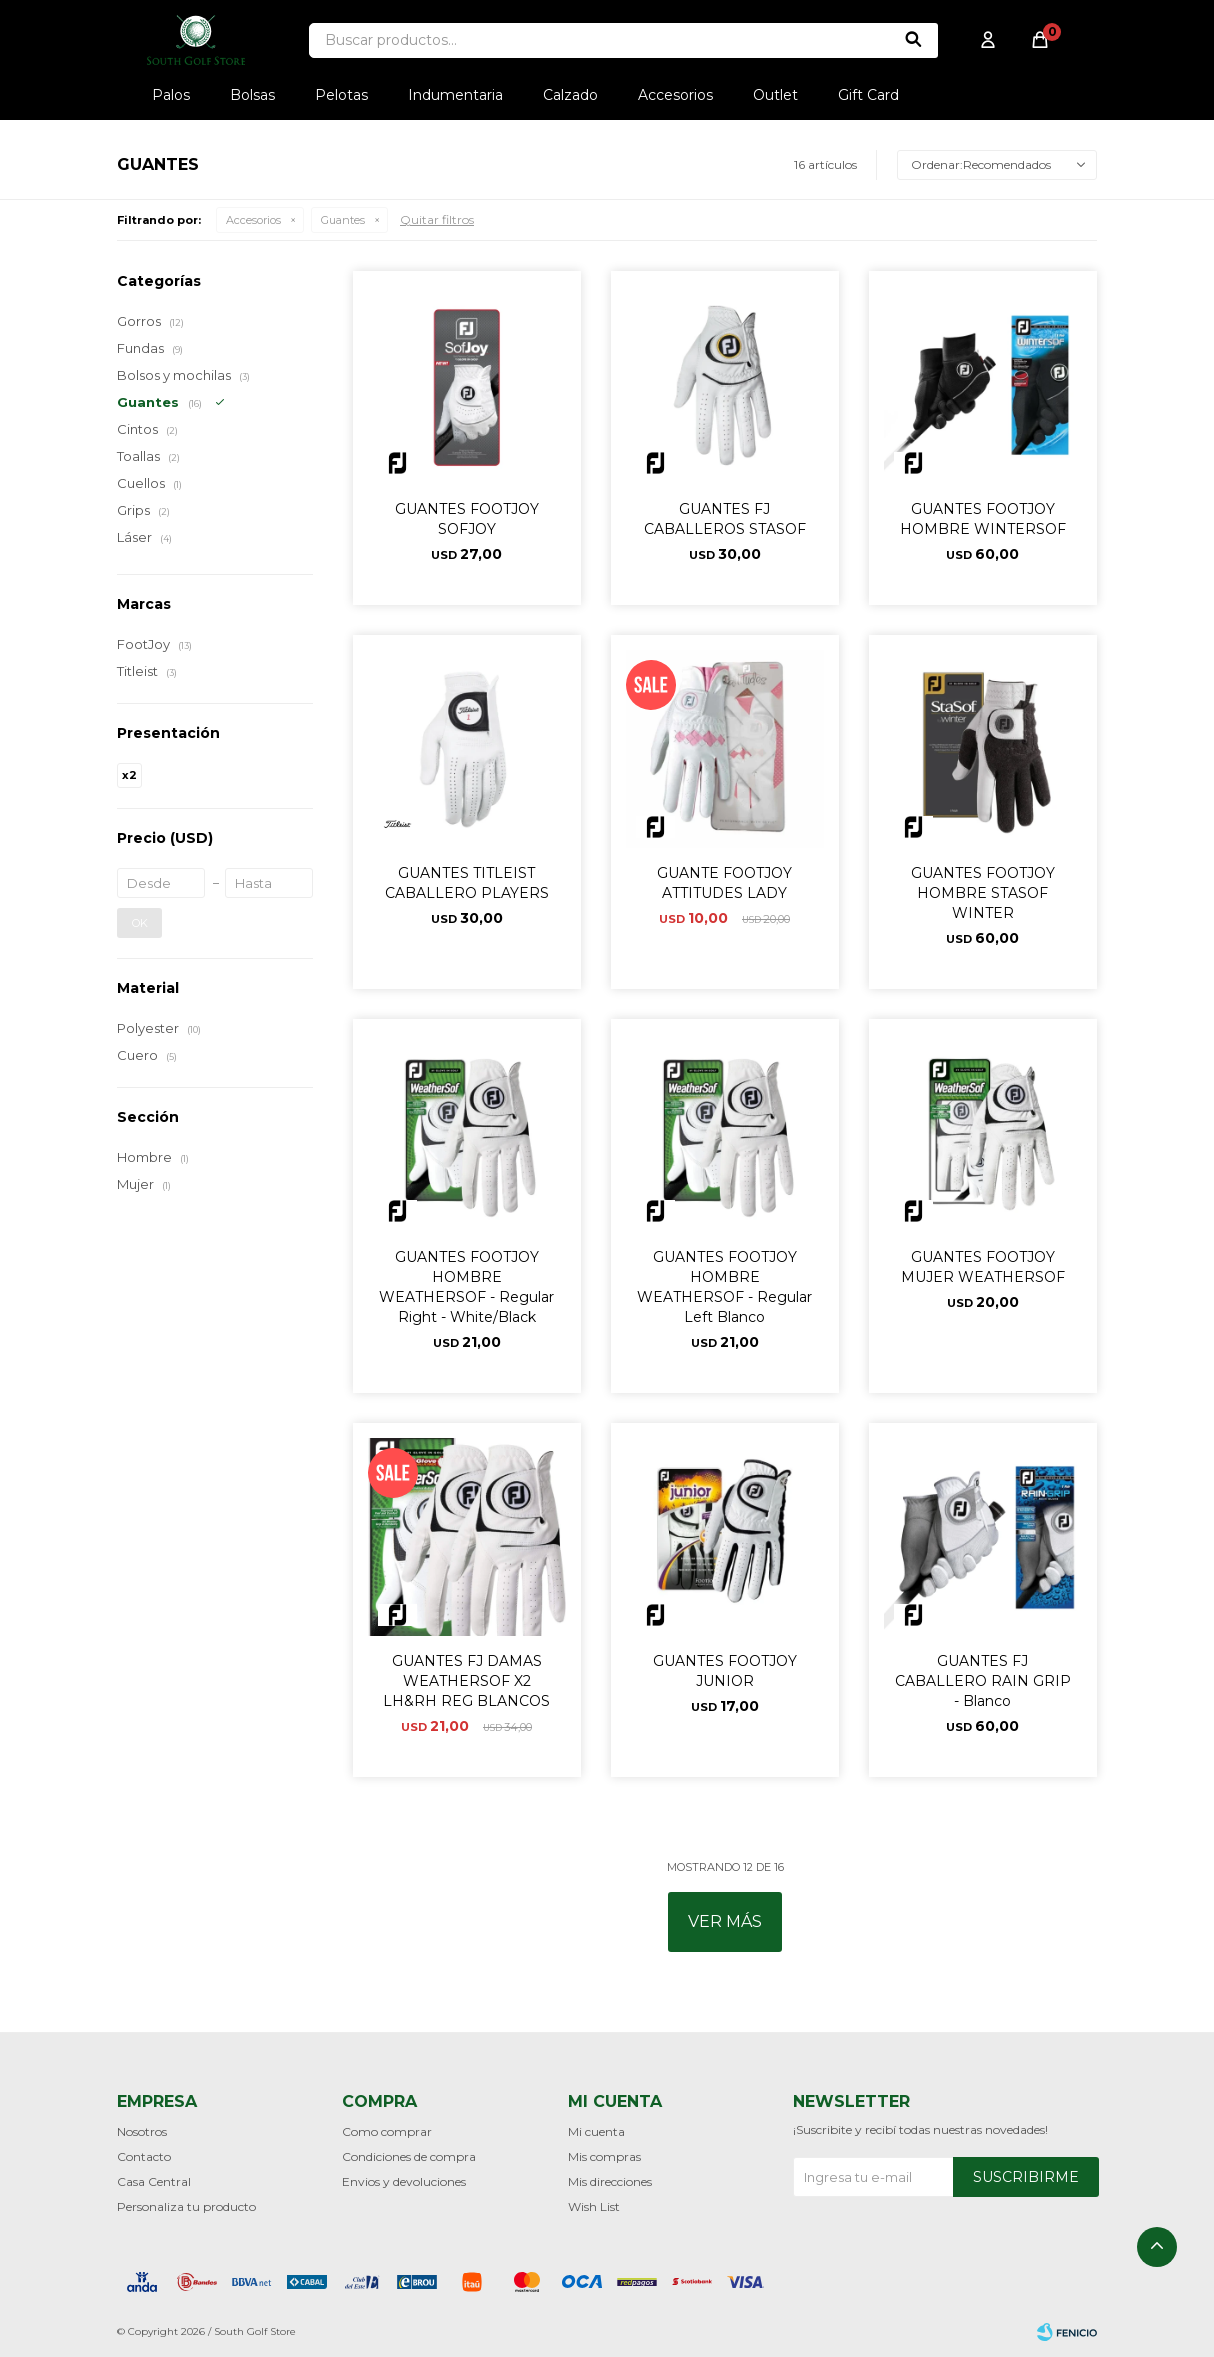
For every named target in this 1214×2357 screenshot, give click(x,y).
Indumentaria (455, 95)
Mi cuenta (596, 2131)
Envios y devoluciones (404, 2181)
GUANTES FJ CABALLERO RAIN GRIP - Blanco (983, 1681)
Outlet (775, 95)
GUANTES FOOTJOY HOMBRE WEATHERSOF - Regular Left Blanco (724, 1287)
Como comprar (387, 2131)
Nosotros (142, 2131)
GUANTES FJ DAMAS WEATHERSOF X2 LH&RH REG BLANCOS (466, 1681)
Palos (171, 95)
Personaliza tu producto (186, 2206)
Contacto (144, 2156)
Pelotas (341, 95)
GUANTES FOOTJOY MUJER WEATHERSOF (983, 1267)
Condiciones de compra (409, 2156)
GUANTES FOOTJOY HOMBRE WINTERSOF (983, 519)
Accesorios (675, 95)
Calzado (570, 95)
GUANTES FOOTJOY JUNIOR (725, 1671)
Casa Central (154, 2181)
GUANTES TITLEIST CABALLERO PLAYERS (467, 883)
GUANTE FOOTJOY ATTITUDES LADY (724, 883)
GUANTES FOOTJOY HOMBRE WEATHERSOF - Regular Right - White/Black (466, 1287)
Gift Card (868, 95)
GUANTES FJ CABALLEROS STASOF (725, 519)
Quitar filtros (437, 219)
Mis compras (604, 2156)
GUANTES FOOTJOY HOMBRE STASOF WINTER (983, 893)
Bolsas (252, 95)
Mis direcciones (610, 2181)
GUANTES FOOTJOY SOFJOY (467, 519)
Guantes (343, 220)
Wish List (594, 2206)
